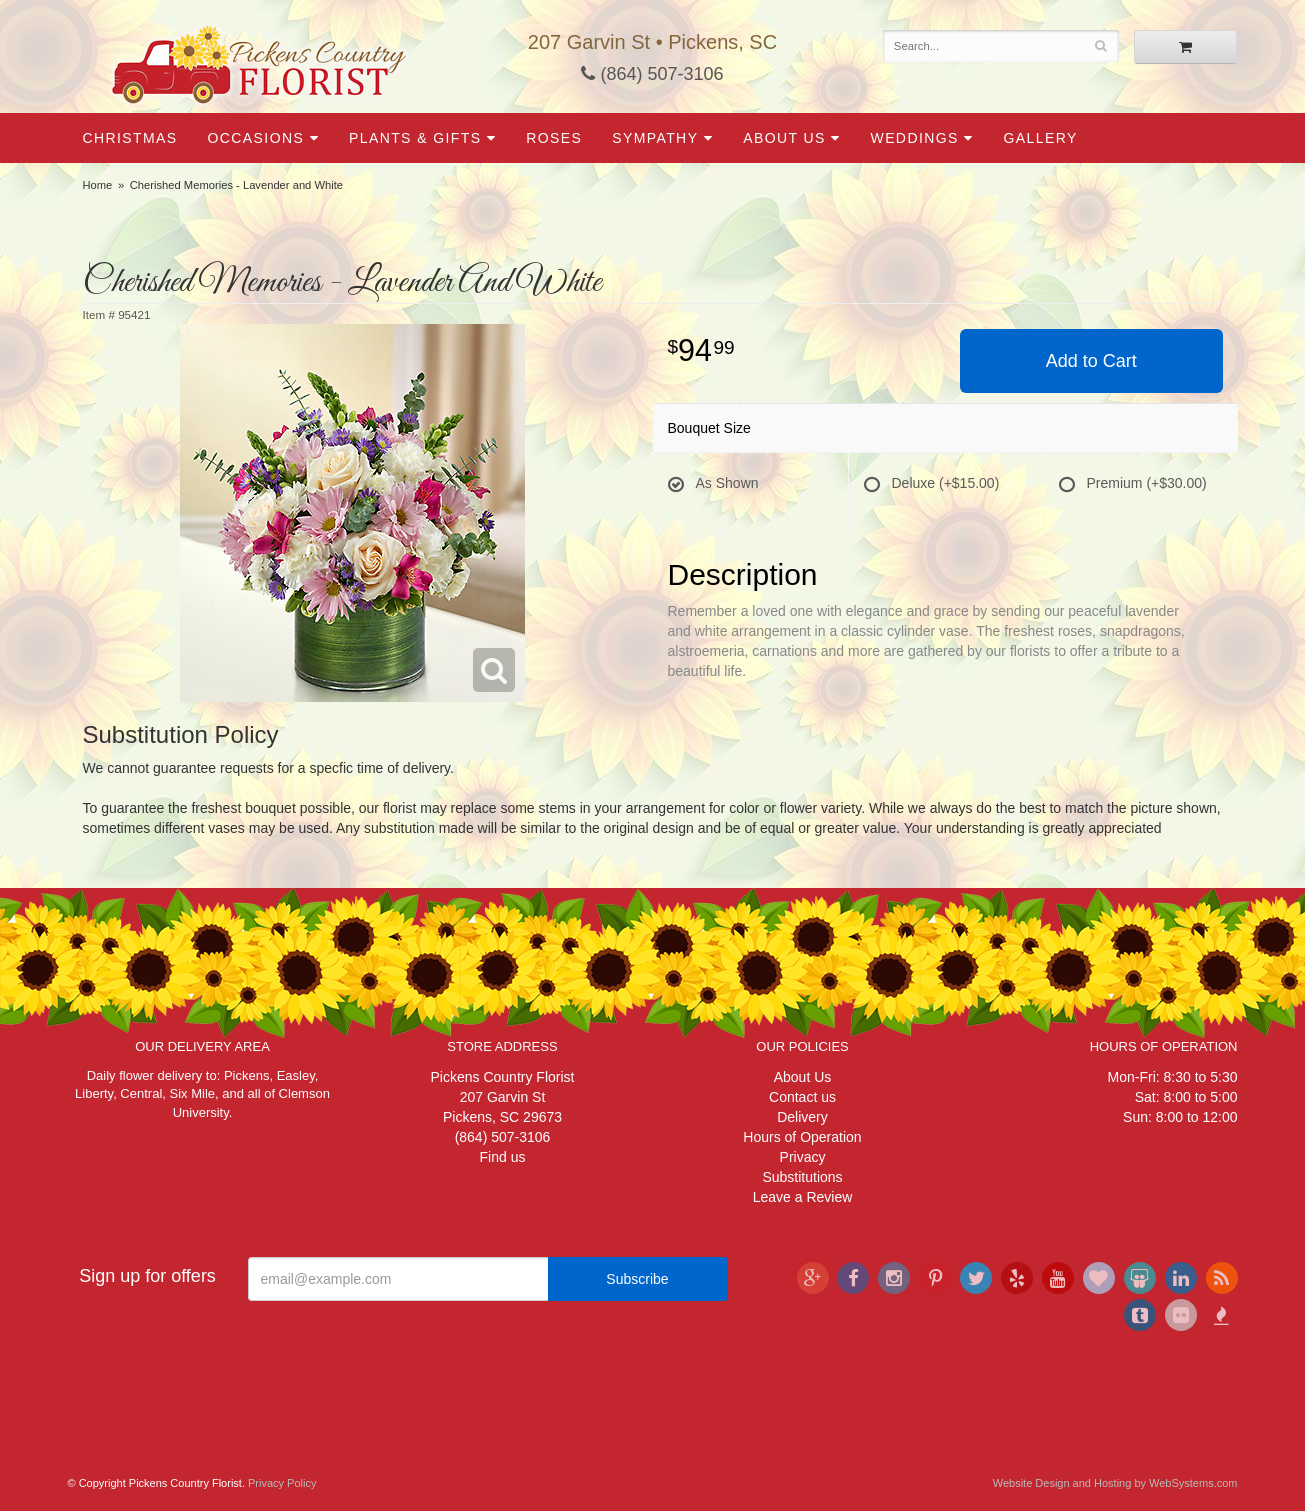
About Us (784, 138)
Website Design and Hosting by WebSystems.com (1115, 1483)
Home (98, 185)
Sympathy (655, 138)
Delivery (802, 1117)
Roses (554, 138)
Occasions (256, 138)
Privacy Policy (282, 1483)
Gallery (1041, 138)
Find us (503, 1157)
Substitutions (802, 1177)
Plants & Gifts (415, 138)
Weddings (915, 138)
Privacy (803, 1157)
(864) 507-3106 (652, 74)
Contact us (802, 1097)
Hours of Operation (802, 1137)
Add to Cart (1091, 361)
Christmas (130, 138)
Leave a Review (803, 1197)
